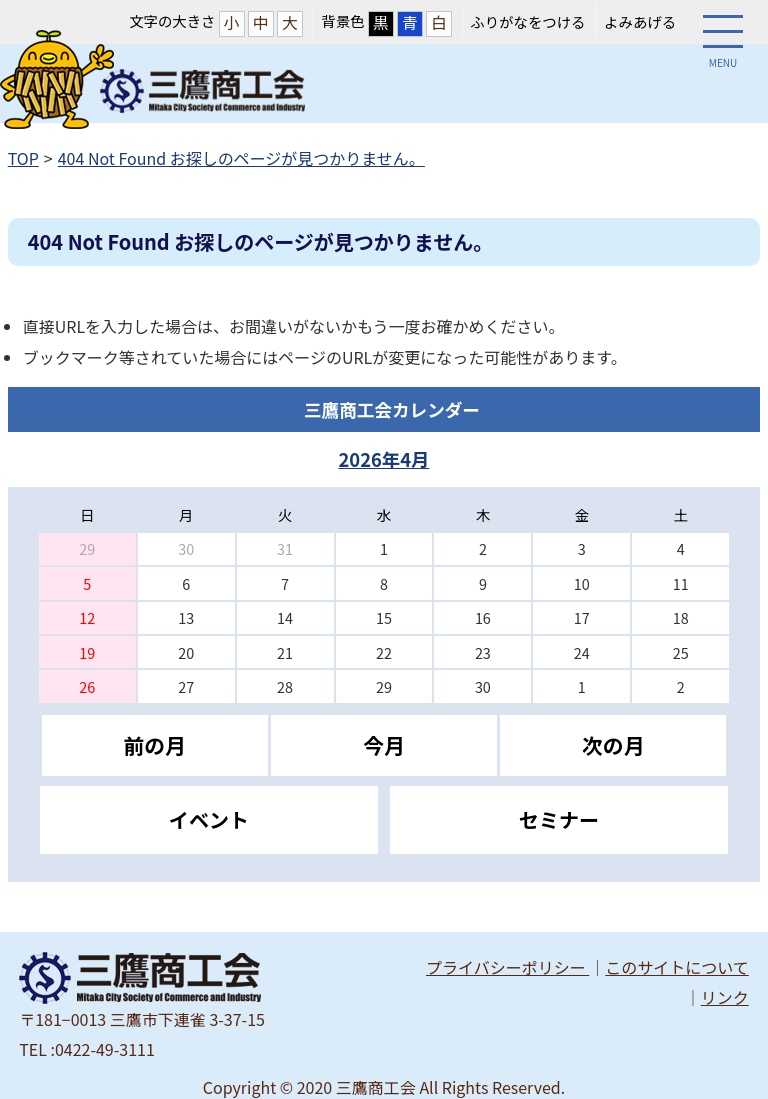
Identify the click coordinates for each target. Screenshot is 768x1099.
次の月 (613, 745)
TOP (23, 158)
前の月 (155, 745)
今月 (384, 745)
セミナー (559, 819)
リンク (725, 997)
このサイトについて (677, 967)
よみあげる (640, 21)
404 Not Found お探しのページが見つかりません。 (241, 158)
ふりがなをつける (527, 21)
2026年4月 (383, 459)
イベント (209, 819)
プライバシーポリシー (507, 967)
